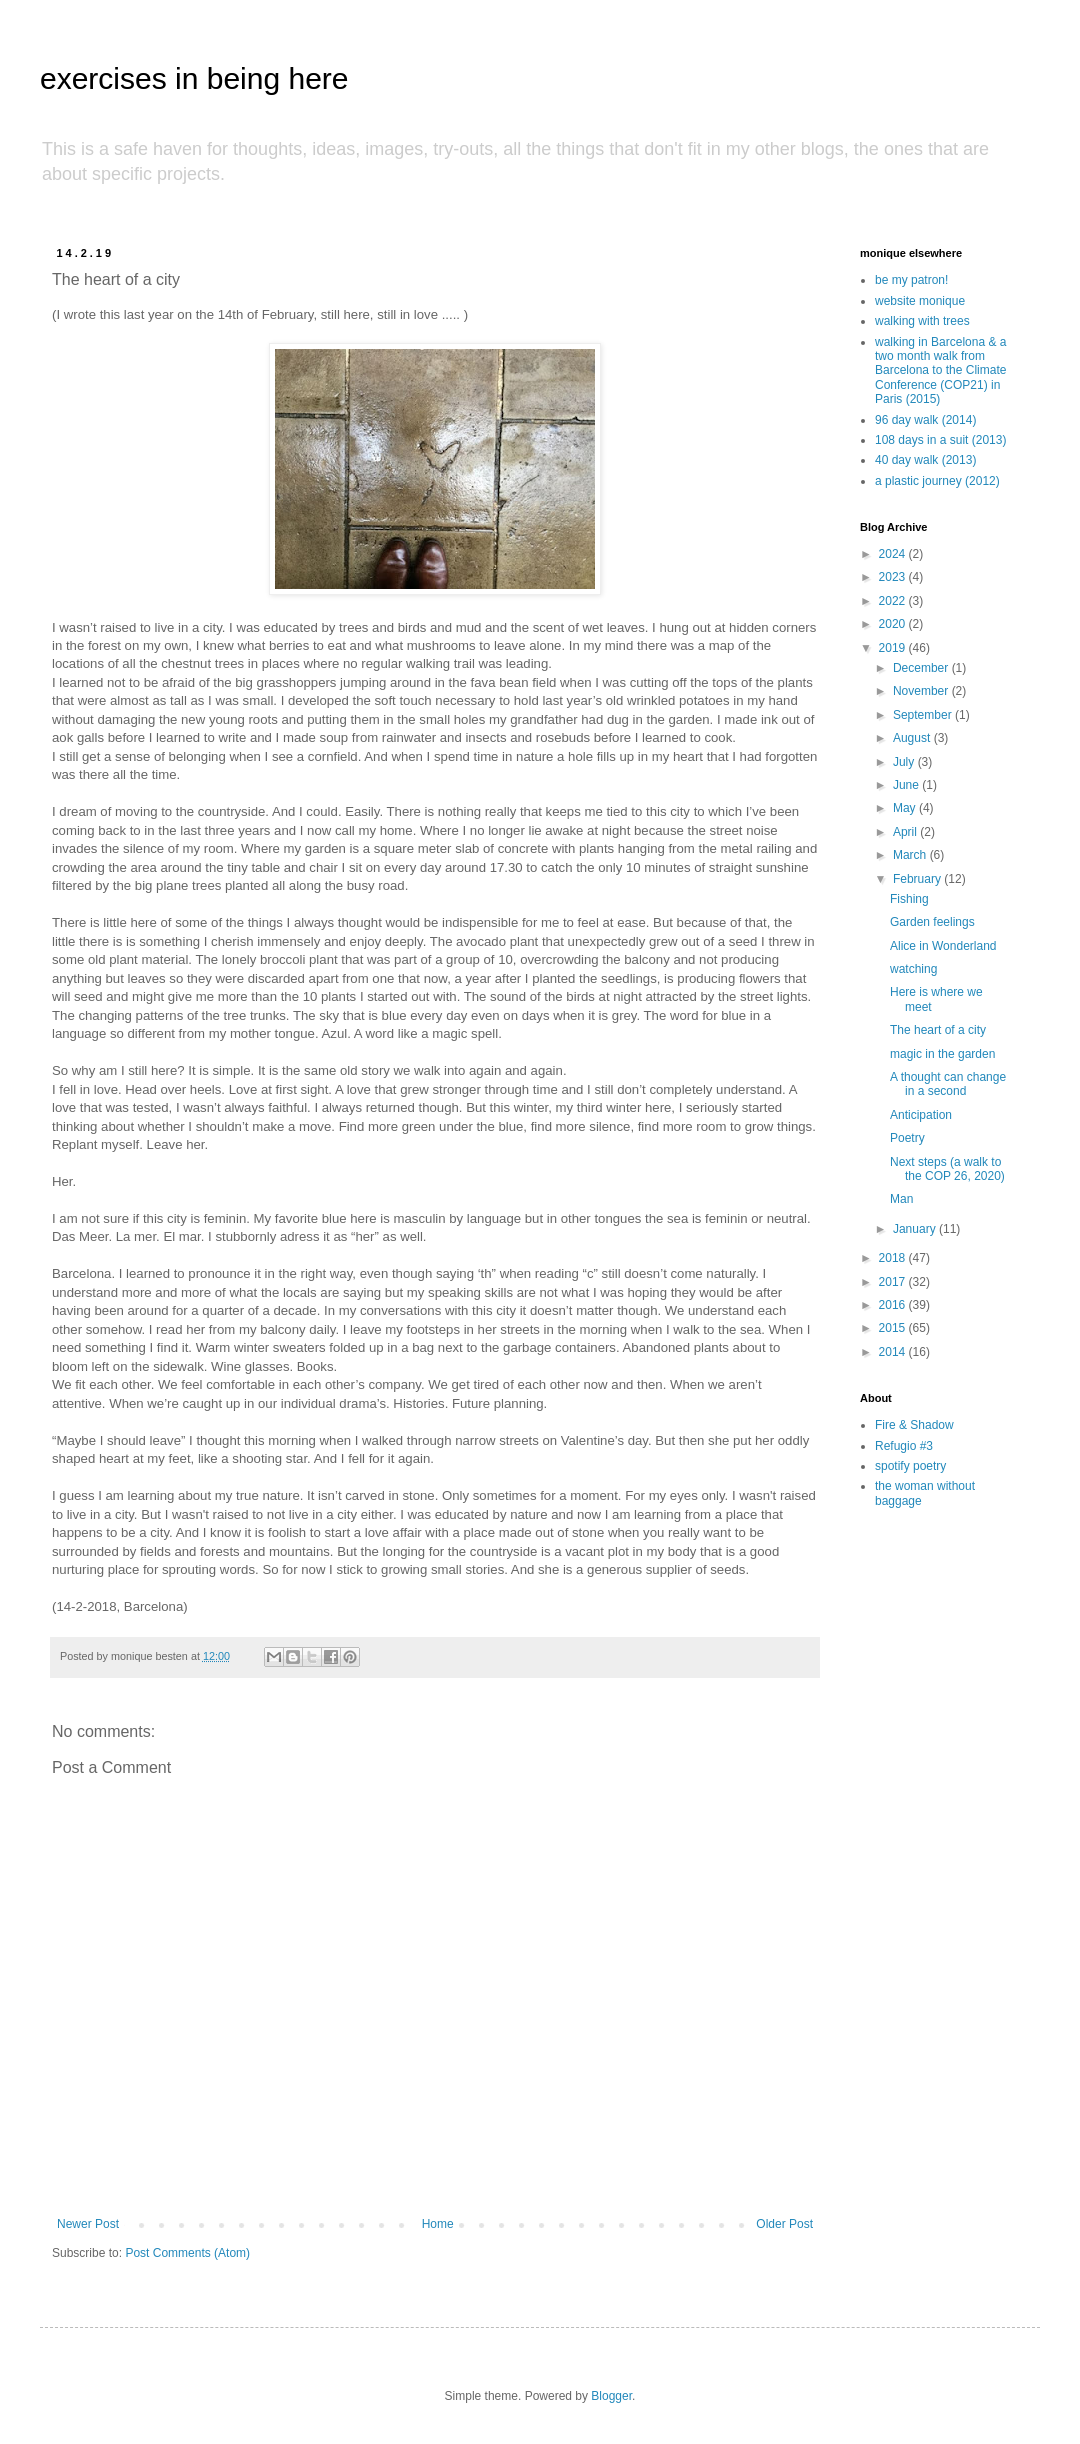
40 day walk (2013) (925, 460)
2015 (894, 1328)
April (906, 832)
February (918, 879)
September (924, 715)
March (911, 855)
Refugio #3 (904, 1446)
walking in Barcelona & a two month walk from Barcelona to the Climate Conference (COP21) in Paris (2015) (940, 371)
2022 (894, 601)
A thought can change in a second (948, 1084)
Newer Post (88, 2224)
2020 (894, 624)
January (916, 1229)
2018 (894, 1258)
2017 (894, 1282)
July (905, 762)
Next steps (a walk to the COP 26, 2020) (947, 1169)
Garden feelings (932, 922)
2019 (894, 648)
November (922, 691)
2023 (894, 577)
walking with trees (922, 321)
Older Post (784, 2224)
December (922, 668)
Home (438, 2224)
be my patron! (911, 280)
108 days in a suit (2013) (940, 440)
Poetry (907, 1138)
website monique (920, 301)
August (913, 738)
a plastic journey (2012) (937, 481)
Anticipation (921, 1115)
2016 (894, 1305)
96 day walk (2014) (925, 420)
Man (901, 1199)
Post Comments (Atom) (187, 2253)
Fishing (909, 899)
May (906, 808)
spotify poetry (910, 1466)
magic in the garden (942, 1054)
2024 (894, 554)
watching (913, 969)
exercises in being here (194, 78)
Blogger (611, 2396)
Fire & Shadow (914, 1425)
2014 (894, 1352)
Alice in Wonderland (943, 946)
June (907, 785)
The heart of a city (938, 1030)
